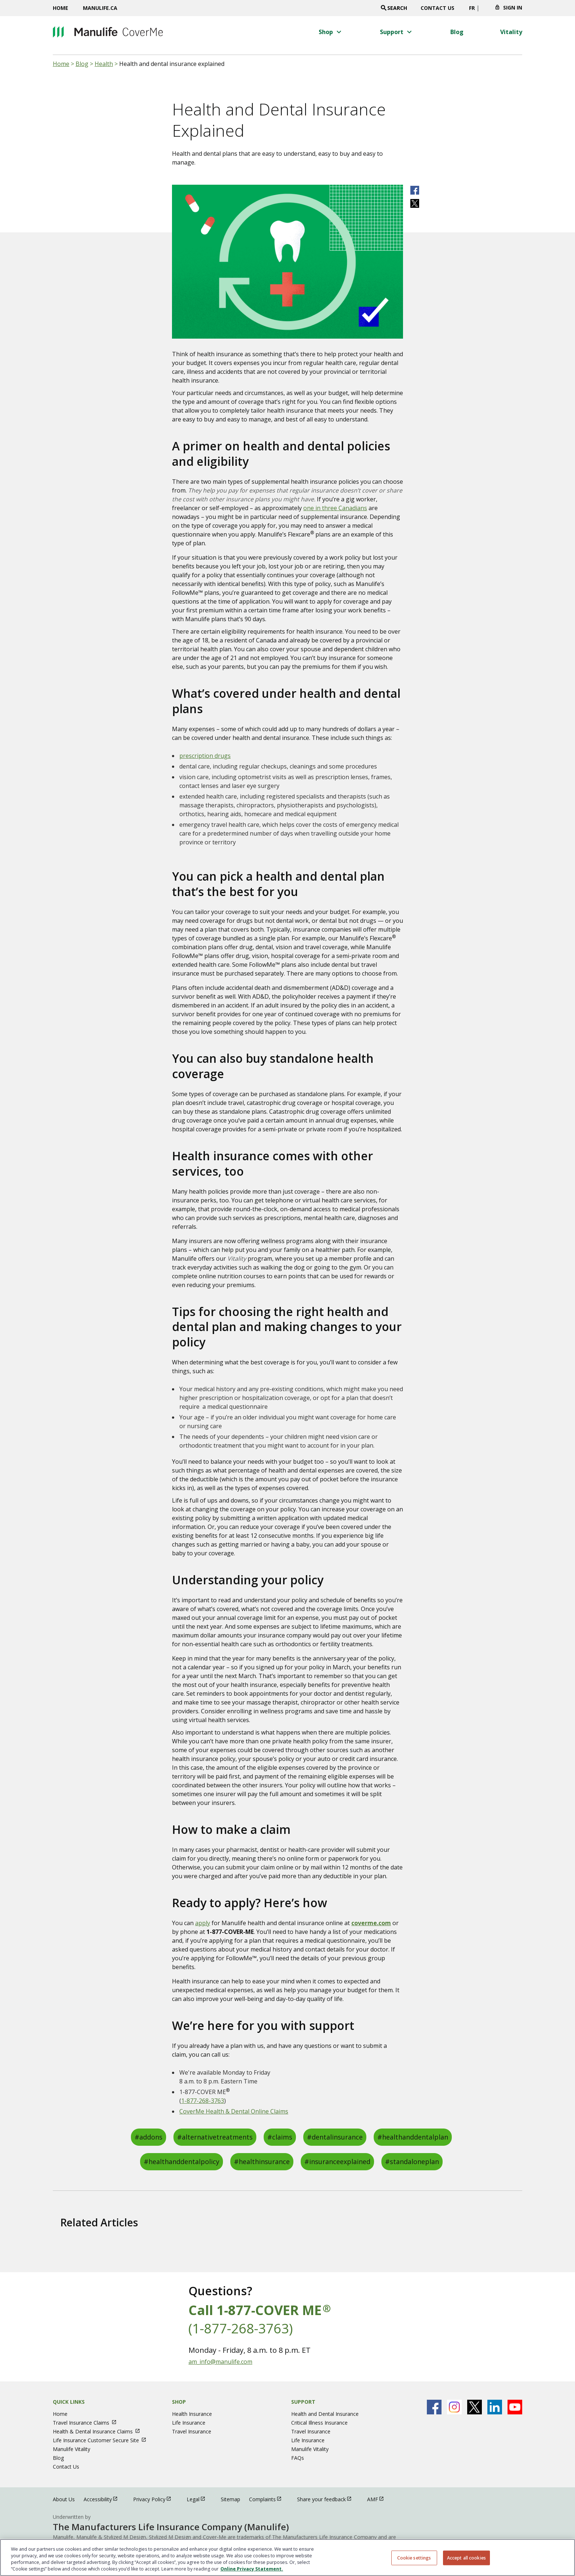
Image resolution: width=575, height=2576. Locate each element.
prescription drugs (205, 756)
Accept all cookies (466, 2557)
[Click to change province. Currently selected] (484, 10)
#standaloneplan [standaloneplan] (412, 2161)
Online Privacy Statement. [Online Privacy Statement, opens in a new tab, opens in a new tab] (251, 2569)
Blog (82, 64)
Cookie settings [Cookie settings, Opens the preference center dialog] (414, 2557)
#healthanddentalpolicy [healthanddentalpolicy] (181, 2161)
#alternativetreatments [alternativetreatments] (215, 2137)
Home (60, 7)
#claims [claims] (279, 2137)
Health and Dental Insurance (325, 2413)
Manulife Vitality (71, 2449)
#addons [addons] (148, 2137)
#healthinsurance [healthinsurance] (262, 2161)
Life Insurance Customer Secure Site (103, 2440)
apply (202, 1923)
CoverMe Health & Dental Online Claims (233, 2111)
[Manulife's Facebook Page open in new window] (434, 2407)
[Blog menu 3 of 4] (457, 32)
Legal (199, 2499)
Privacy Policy (155, 2499)
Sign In (512, 7)
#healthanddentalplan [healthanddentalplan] (412, 2137)
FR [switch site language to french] (472, 7)
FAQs (297, 2457)
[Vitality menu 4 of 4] (511, 32)
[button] (331, 32)
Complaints (268, 2499)
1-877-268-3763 (202, 2101)
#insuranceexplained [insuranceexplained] (337, 2161)
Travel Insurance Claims (88, 2422)
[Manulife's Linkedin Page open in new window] (494, 2407)
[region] (287, 2557)
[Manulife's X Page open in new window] (474, 2407)
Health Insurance (192, 2413)
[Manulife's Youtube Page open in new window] (515, 2407)
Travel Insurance (191, 2431)
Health (104, 64)
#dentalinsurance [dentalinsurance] (335, 2137)
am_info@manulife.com (220, 2362)
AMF (379, 2499)
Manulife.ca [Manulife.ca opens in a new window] (100, 7)
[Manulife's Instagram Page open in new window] (454, 2407)
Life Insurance (188, 2422)
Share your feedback (327, 2499)
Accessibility (104, 2499)
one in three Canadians (335, 508)
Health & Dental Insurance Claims (100, 2431)
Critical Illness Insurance (319, 2422)
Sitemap (230, 2499)
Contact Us (437, 7)
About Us (64, 2499)
